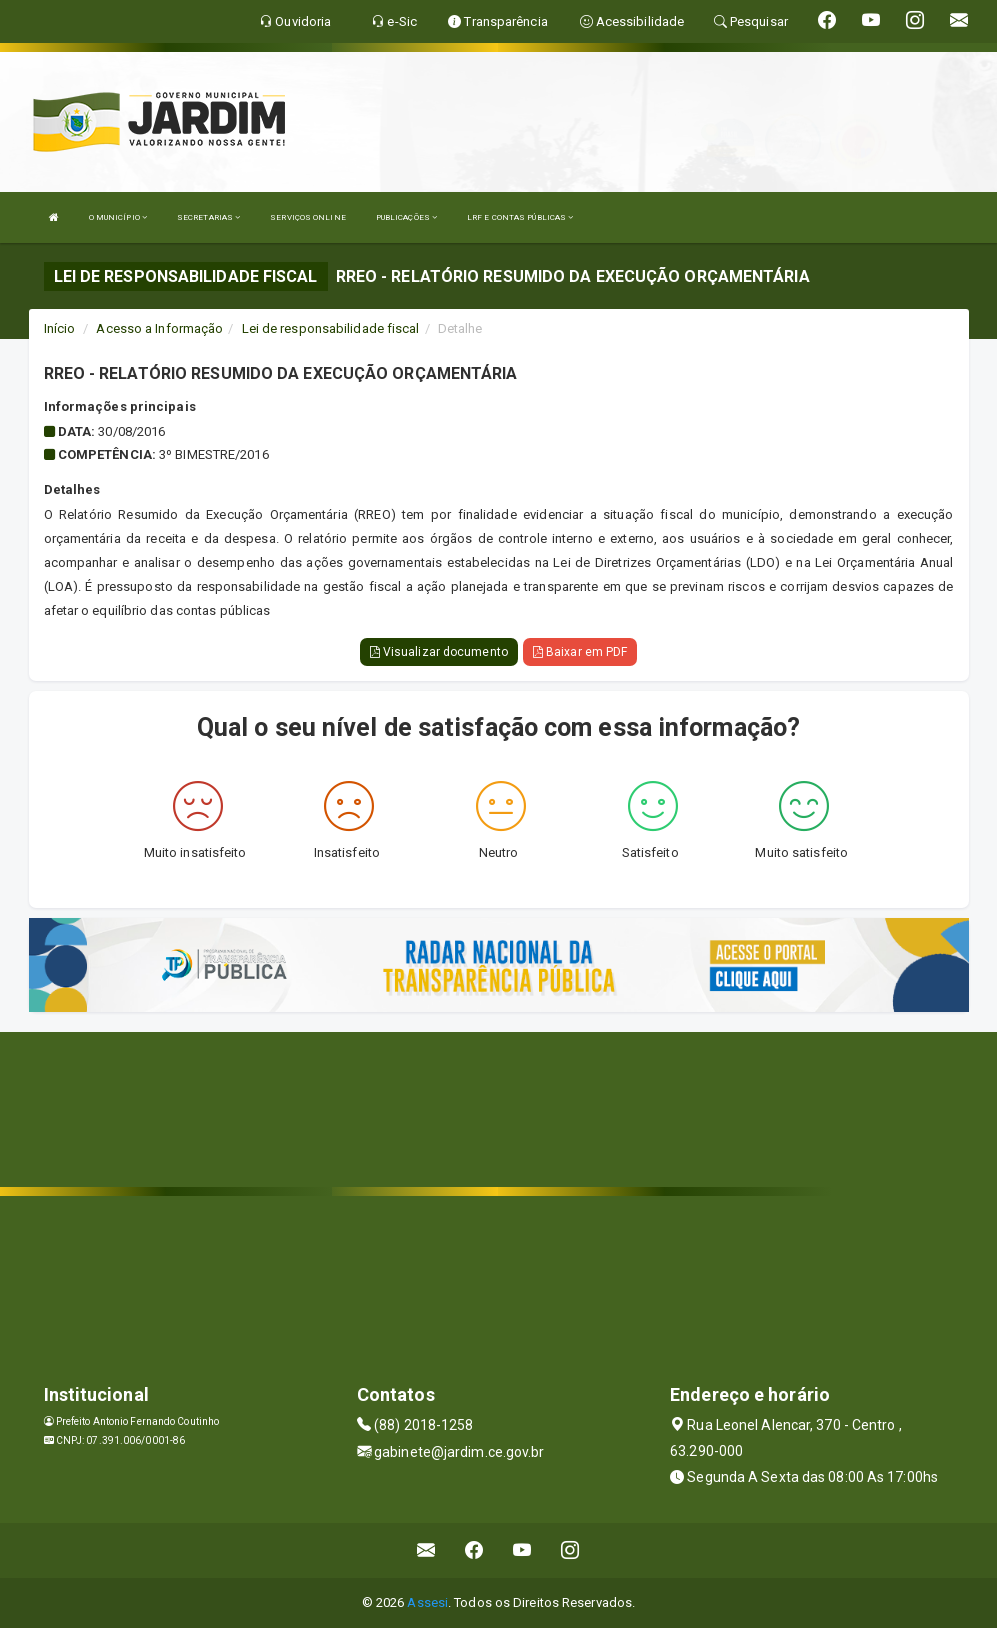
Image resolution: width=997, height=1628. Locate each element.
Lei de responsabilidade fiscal (331, 328)
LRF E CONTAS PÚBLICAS (520, 217)
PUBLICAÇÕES (406, 217)
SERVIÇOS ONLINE (308, 217)
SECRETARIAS (208, 217)
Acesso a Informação (159, 328)
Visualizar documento (439, 652)
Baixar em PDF (580, 652)
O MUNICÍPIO (118, 217)
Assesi (427, 1602)
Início (60, 328)
